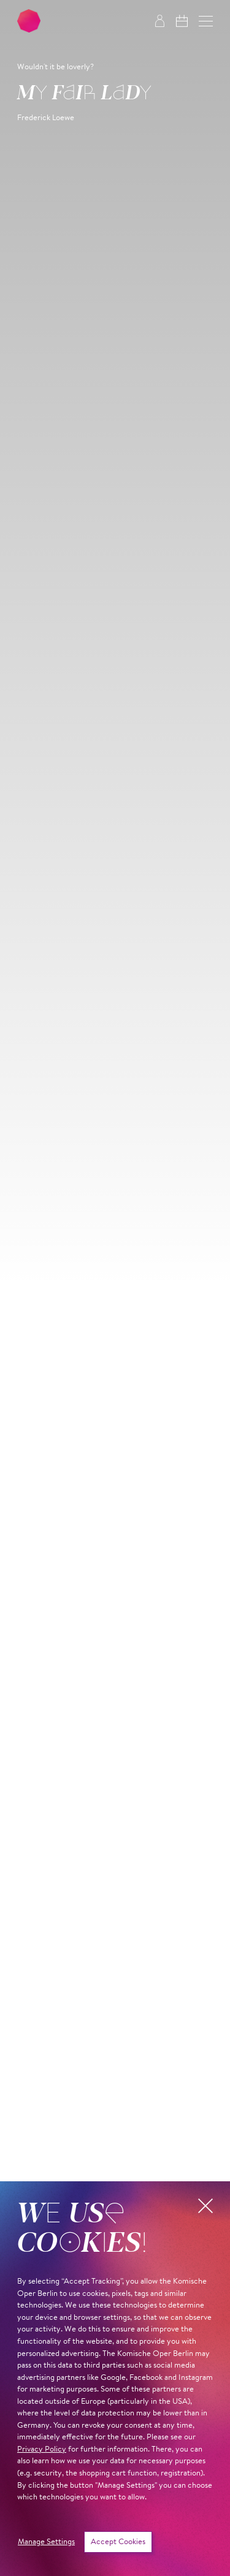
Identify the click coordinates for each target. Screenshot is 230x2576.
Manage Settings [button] (46, 2542)
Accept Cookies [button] (118, 2542)
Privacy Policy (41, 2449)
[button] (206, 21)
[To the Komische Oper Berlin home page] (28, 20)
